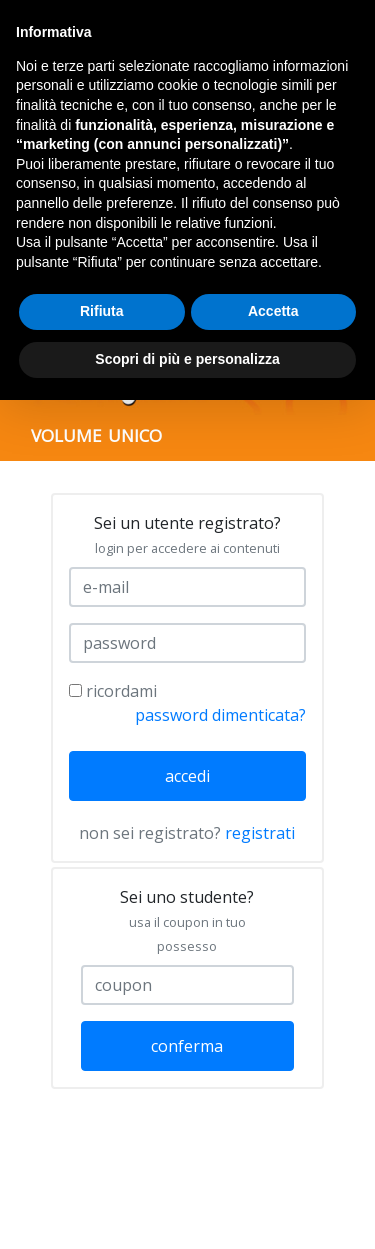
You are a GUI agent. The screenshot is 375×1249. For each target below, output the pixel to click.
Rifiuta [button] (102, 311)
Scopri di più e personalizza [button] (187, 359)
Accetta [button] (273, 311)
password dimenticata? (220, 715)
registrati (260, 833)
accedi (187, 776)
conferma (187, 1046)
